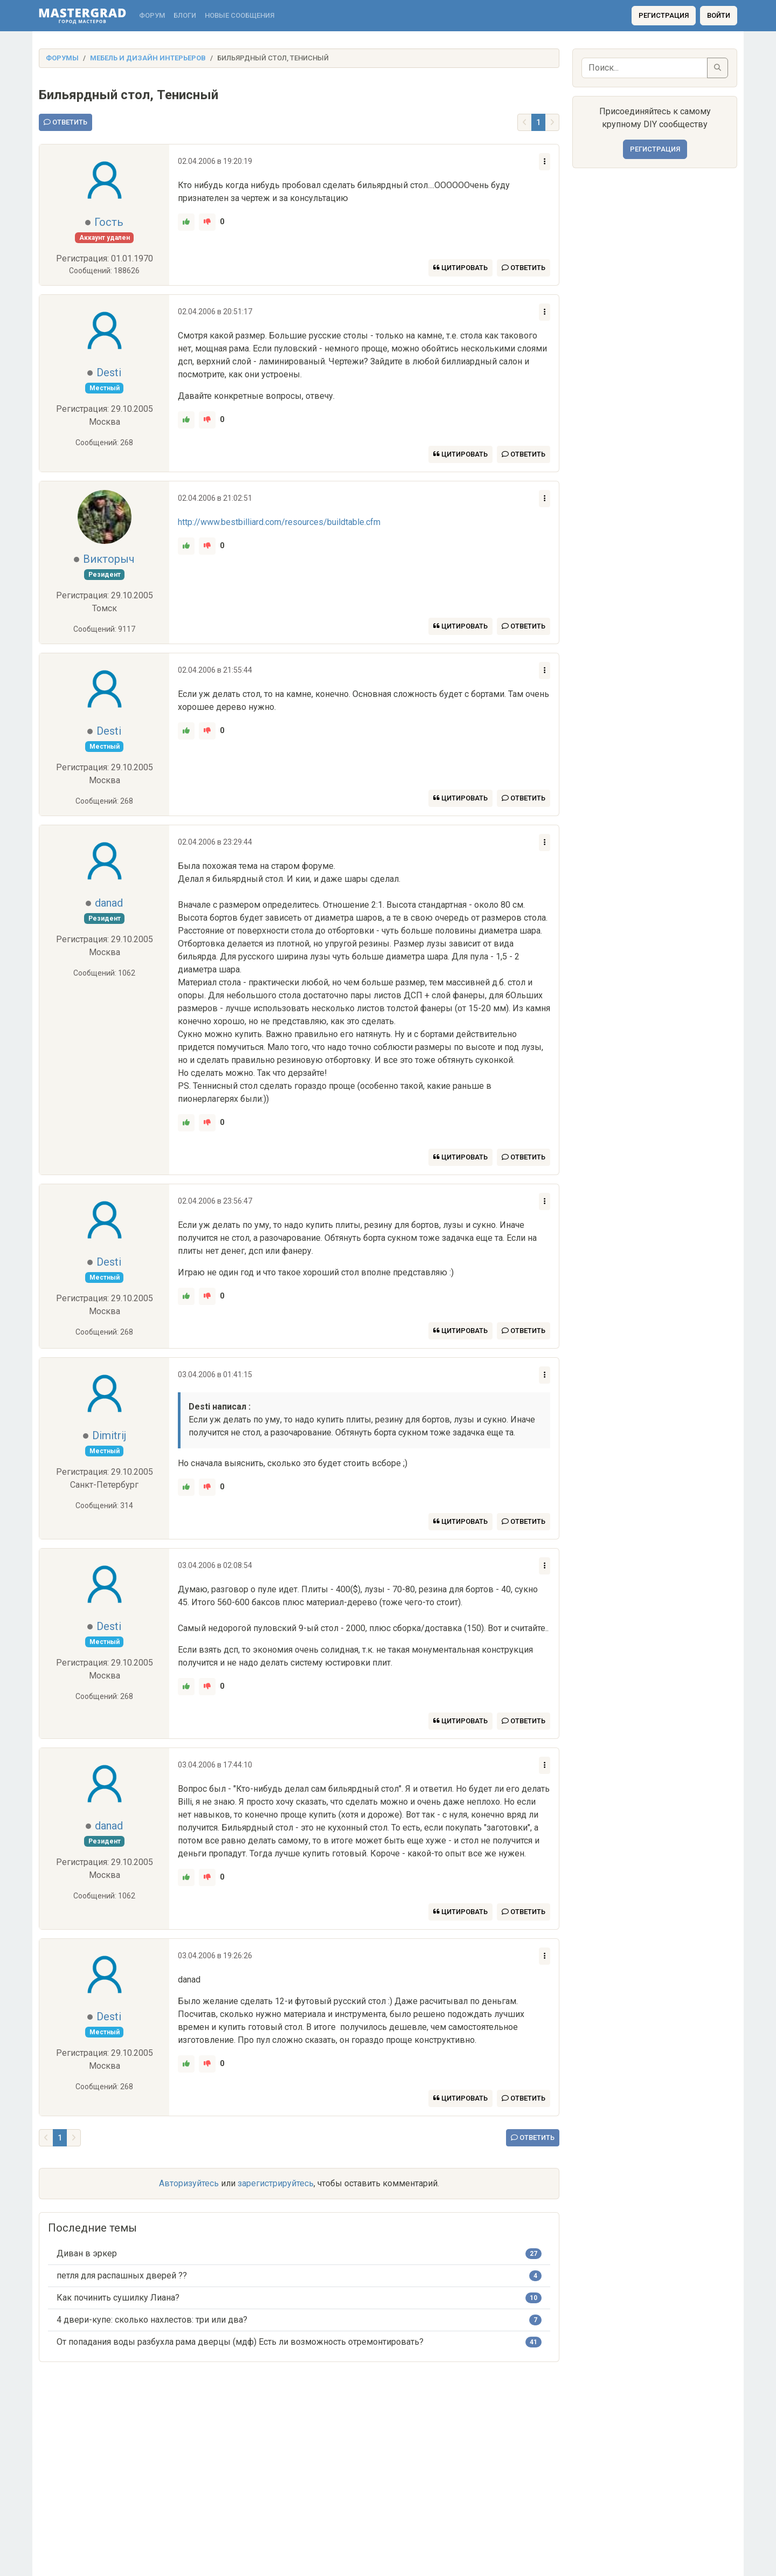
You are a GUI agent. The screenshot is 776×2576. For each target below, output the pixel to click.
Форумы (62, 58)
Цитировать (460, 268)
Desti (108, 372)
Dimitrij (109, 1435)
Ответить (65, 122)
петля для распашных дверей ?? (122, 2275)
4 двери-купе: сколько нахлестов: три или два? (152, 2320)
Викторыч (109, 559)
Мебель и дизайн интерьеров (148, 58)
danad (109, 902)
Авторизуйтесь (189, 2183)
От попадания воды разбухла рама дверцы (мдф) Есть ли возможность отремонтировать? (240, 2342)
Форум (152, 15)
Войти (718, 15)
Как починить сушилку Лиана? (118, 2297)
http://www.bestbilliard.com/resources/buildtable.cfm (279, 522)
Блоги (185, 15)
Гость (108, 222)
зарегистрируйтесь (276, 2183)
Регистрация (664, 15)
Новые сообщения (239, 15)
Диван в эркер (87, 2253)
